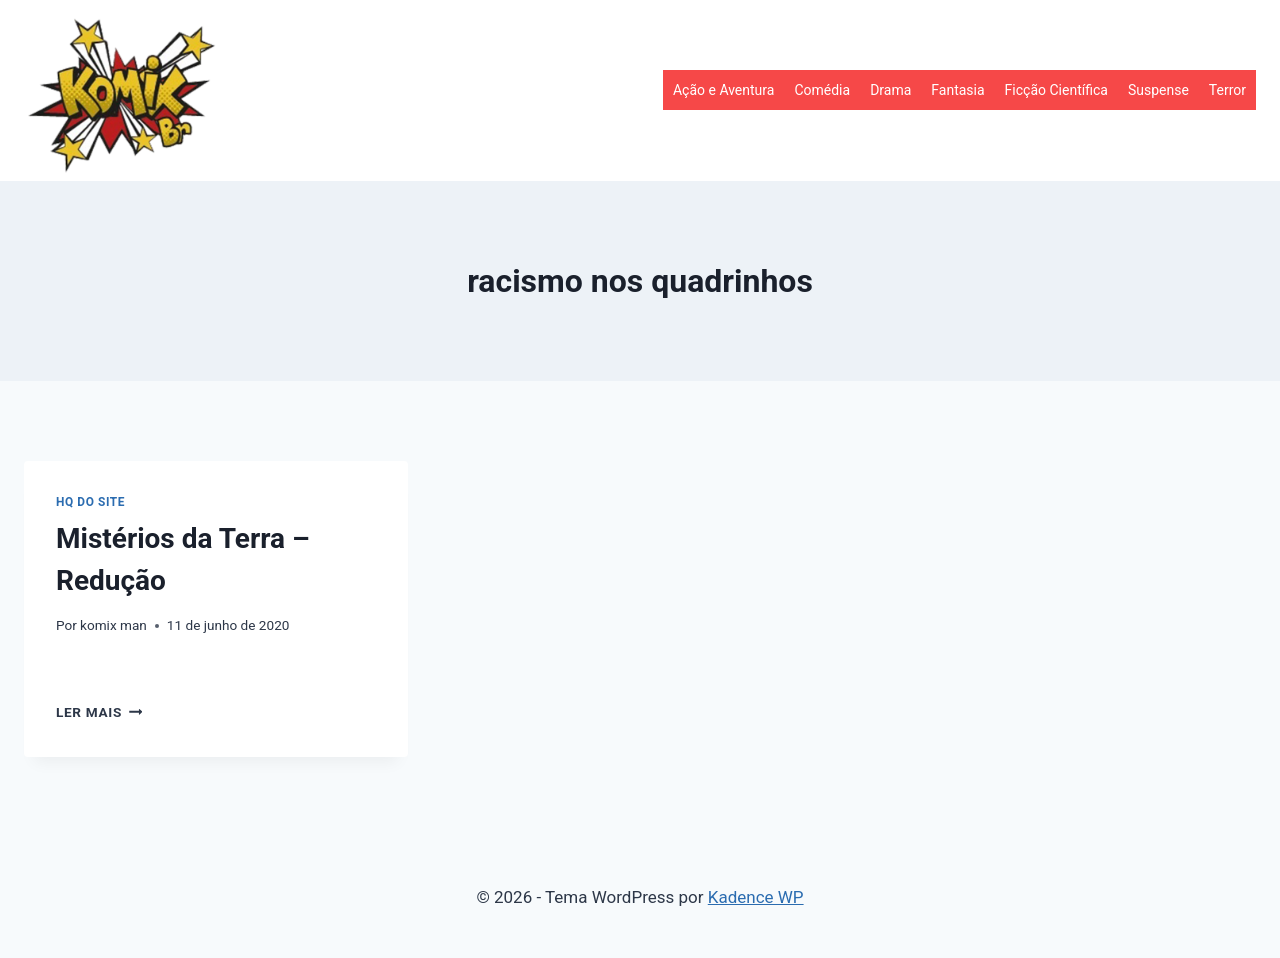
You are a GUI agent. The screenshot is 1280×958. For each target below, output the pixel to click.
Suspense (1158, 90)
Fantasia (957, 90)
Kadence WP (756, 897)
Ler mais (99, 712)
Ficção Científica (1056, 90)
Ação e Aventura (723, 90)
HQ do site (90, 502)
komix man (113, 625)
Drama (890, 90)
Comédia (822, 90)
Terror (1227, 90)
